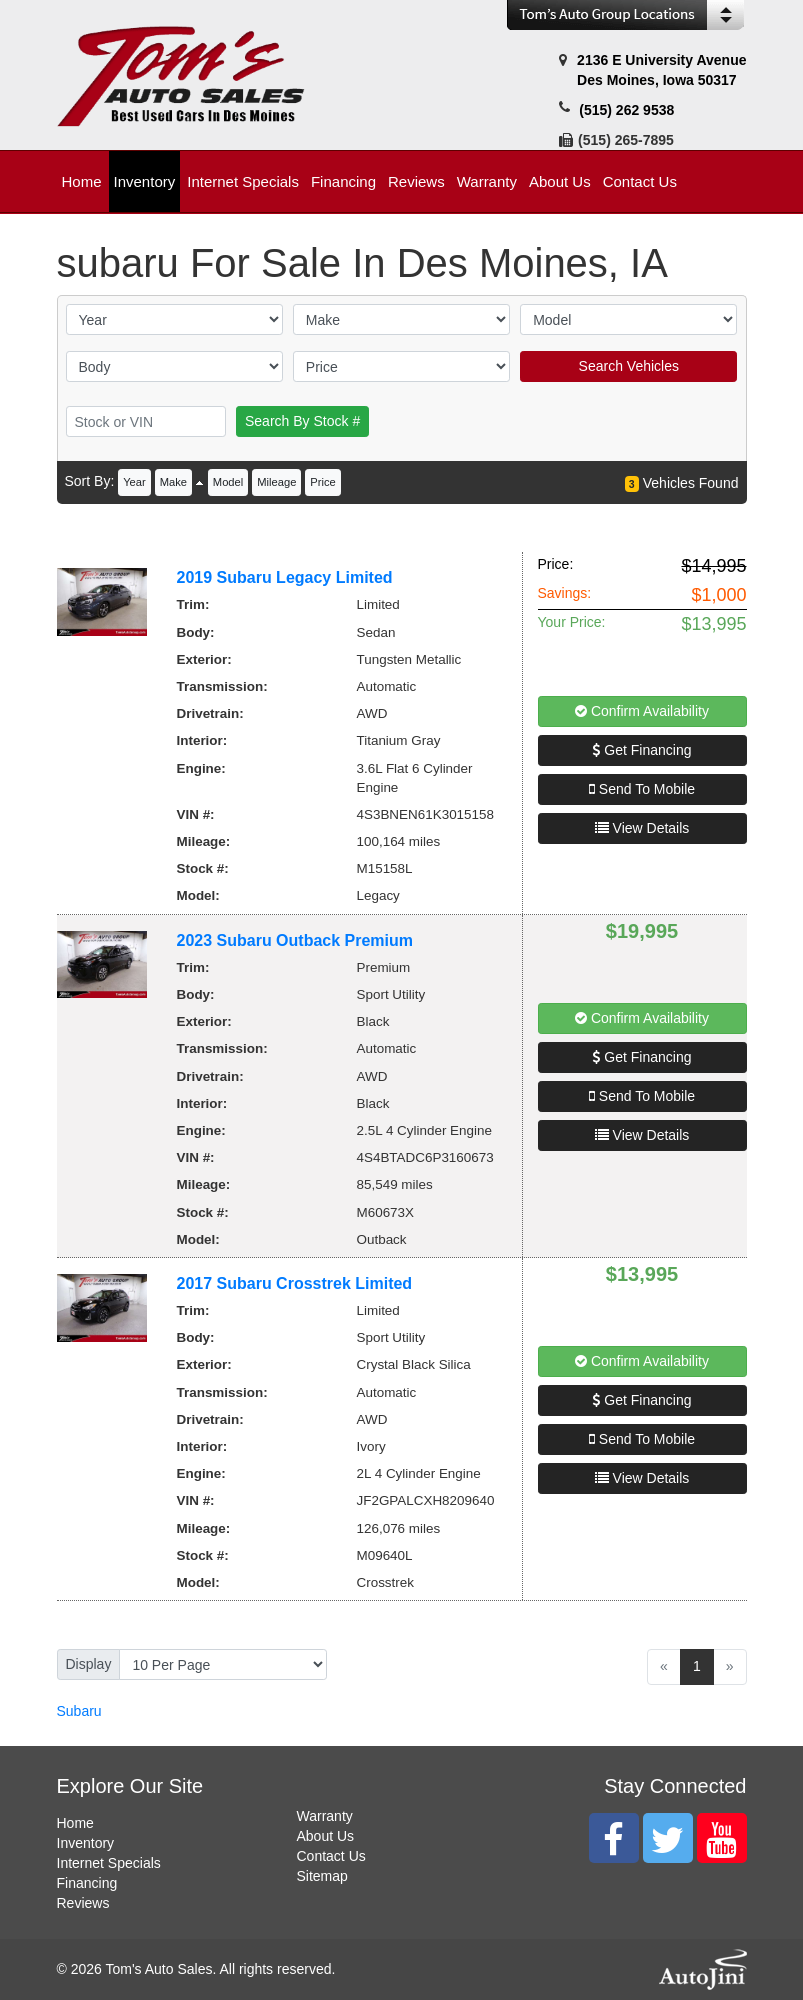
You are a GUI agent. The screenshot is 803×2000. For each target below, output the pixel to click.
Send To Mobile (642, 789)
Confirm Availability (642, 711)
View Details (642, 828)
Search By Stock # (302, 421)
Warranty (325, 1816)
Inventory (86, 1843)
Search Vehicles (629, 366)
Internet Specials (109, 1863)
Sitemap (322, 1876)
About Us (326, 1836)
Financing (87, 1883)
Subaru (79, 1711)
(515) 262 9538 (626, 110)
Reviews (83, 1903)
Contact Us (331, 1856)
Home (75, 1823)
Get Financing (641, 750)
